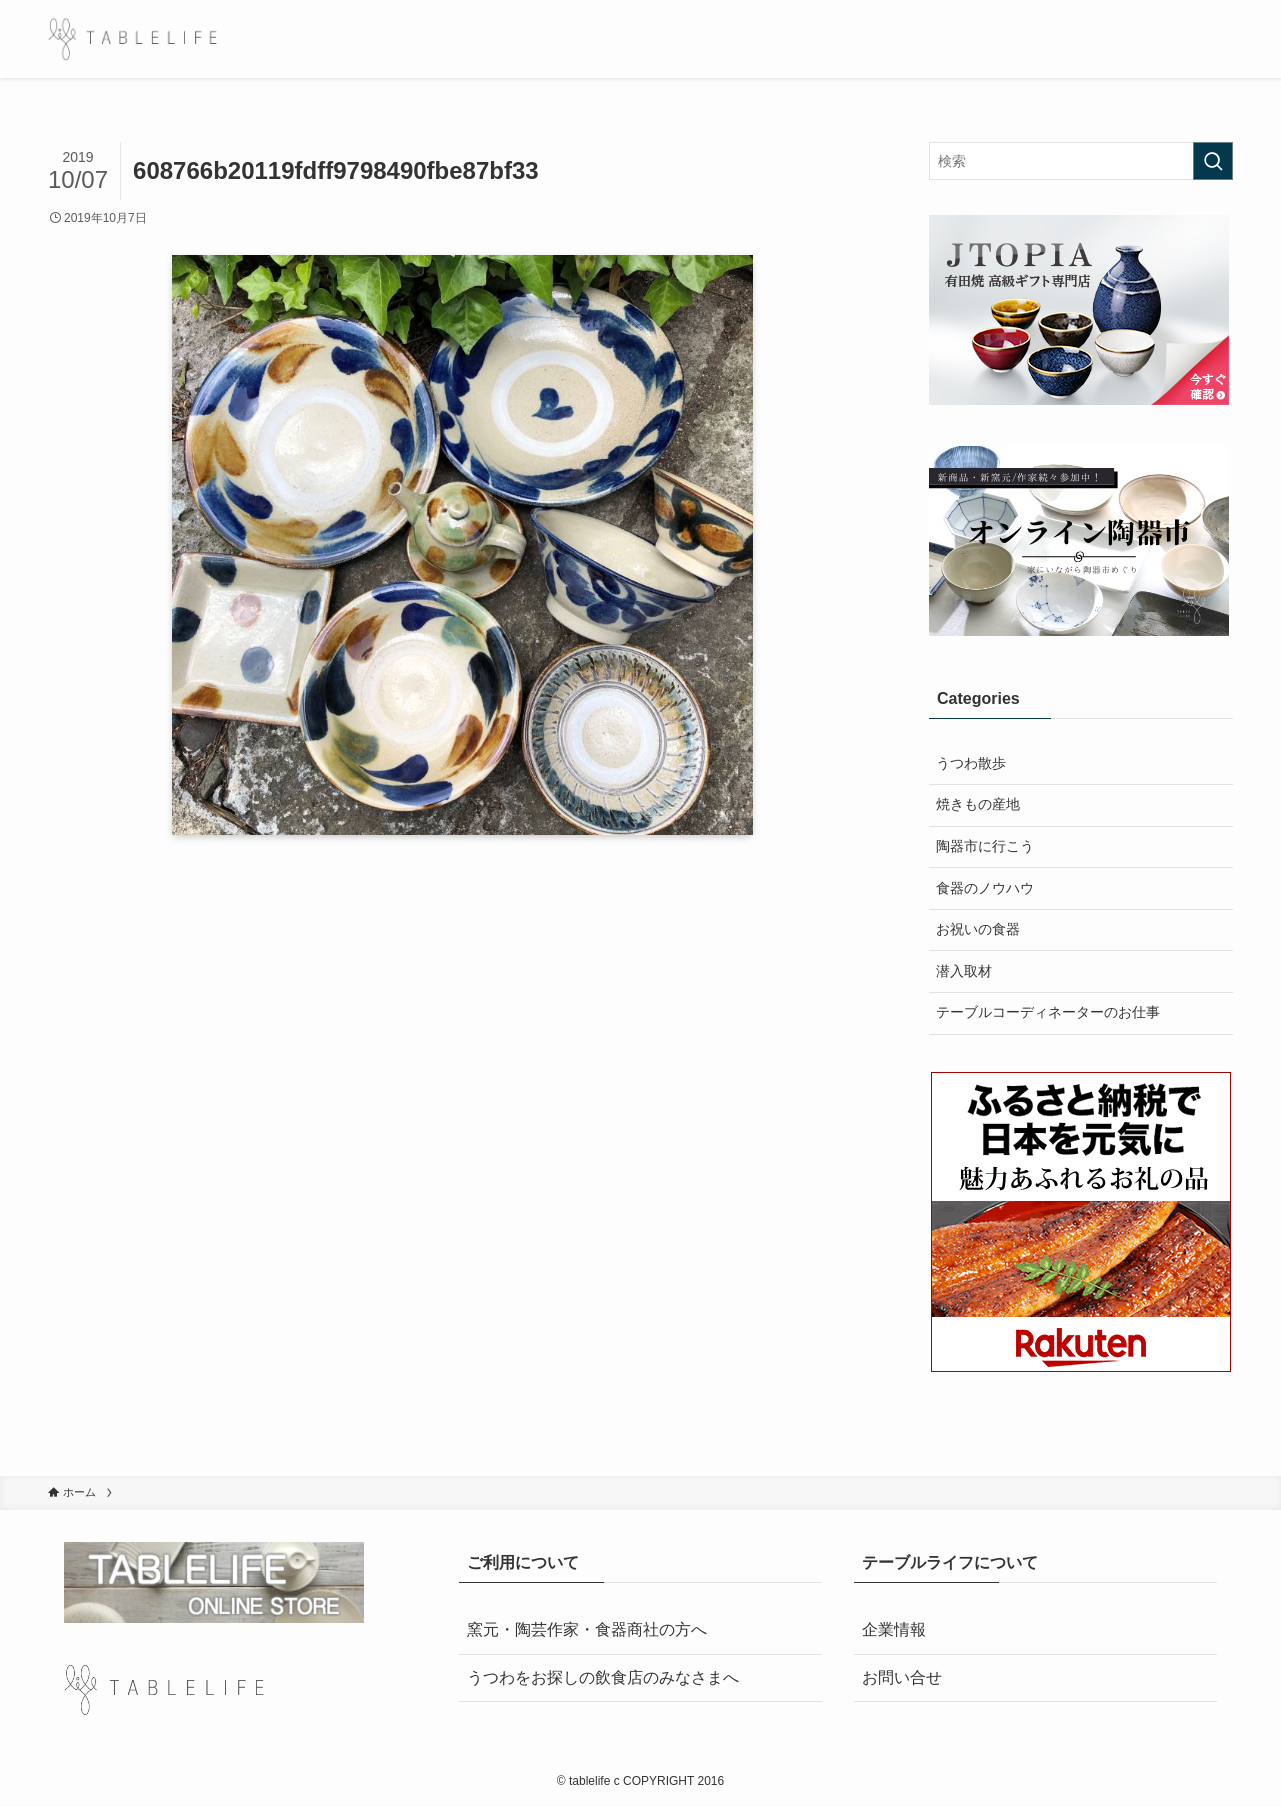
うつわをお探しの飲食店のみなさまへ (603, 1677)
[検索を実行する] (1213, 161)
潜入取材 (964, 971)
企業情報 (894, 1629)
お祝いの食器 (978, 929)
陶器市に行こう (985, 846)
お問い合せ (902, 1677)
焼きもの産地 (978, 804)
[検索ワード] (1081, 161)
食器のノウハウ (985, 888)
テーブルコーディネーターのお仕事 (1048, 1012)
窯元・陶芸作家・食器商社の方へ (587, 1629)
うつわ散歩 (971, 763)
